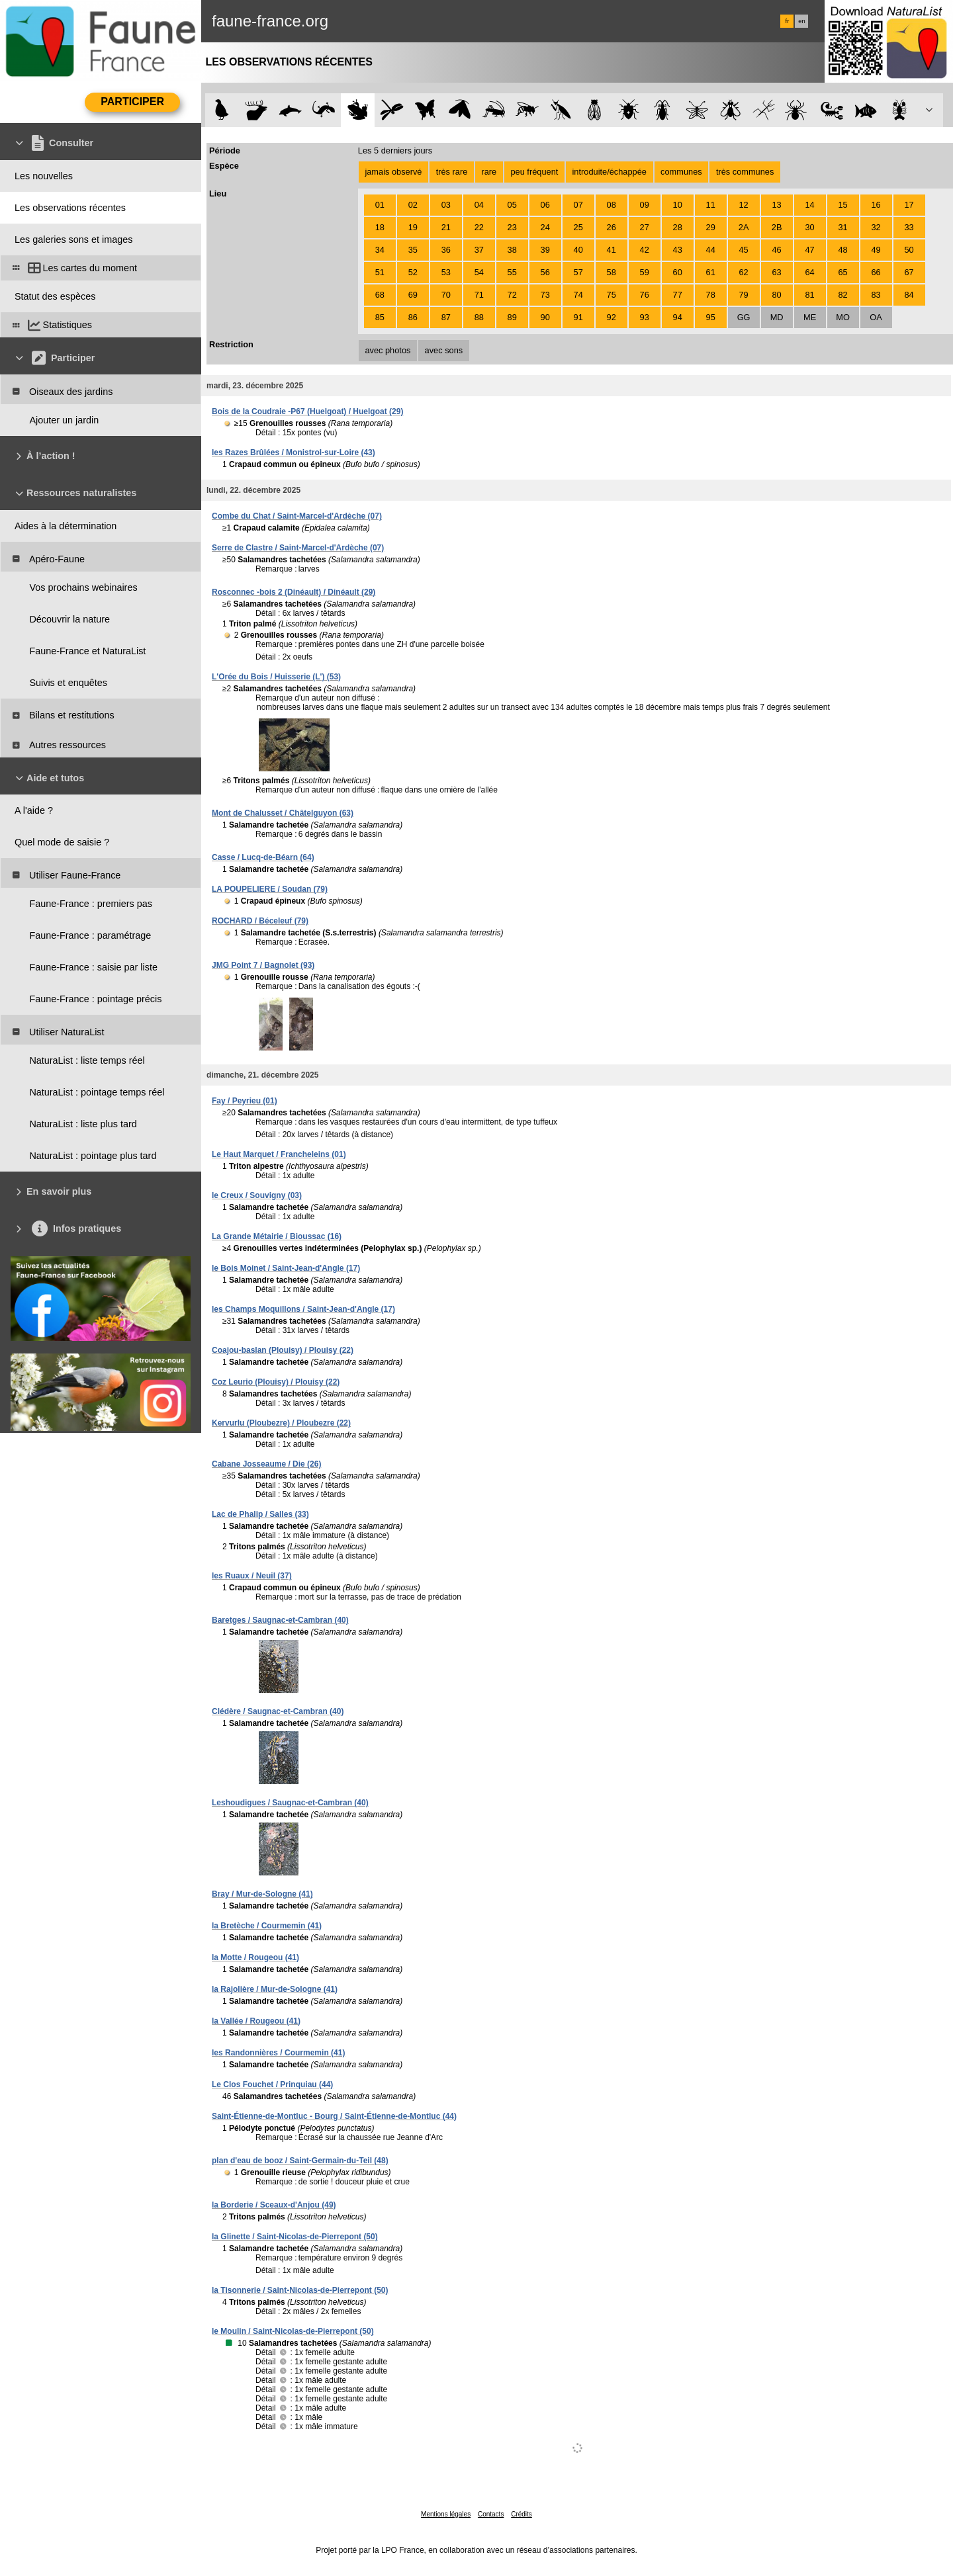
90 (545, 317)
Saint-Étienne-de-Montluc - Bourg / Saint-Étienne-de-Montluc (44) (334, 2116)
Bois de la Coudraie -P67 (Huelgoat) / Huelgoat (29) (307, 411)
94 (677, 317)
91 (578, 317)
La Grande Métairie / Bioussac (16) (276, 1236)
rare (488, 172)
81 (809, 295)
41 (611, 250)
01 (380, 205)
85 (380, 317)
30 (809, 227)
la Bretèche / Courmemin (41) (267, 1925)
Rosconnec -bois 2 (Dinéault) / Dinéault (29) (293, 592)
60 (677, 272)
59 (644, 272)
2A (744, 227)
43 (677, 250)
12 (744, 205)
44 (710, 250)
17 (908, 205)
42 (644, 250)
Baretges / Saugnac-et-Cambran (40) (280, 1620)
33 (908, 227)
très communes (745, 172)
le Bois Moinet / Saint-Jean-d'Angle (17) (286, 1268)
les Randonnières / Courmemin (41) (278, 2052)
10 (677, 205)
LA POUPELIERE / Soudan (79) (270, 889)
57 (578, 272)
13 (776, 205)
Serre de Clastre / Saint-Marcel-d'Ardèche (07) (298, 547)
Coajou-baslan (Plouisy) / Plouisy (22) (282, 1350)
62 (744, 272)
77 (677, 295)
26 (611, 227)
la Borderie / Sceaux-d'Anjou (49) (274, 2205)
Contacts (491, 2514)
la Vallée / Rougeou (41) (256, 2021)
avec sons (444, 350)
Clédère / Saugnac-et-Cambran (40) (277, 1711)
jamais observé (393, 172)
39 (545, 250)
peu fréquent (534, 172)
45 (744, 250)
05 (512, 205)
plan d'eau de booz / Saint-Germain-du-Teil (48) (300, 2160)
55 (512, 272)
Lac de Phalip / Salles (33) (260, 1514)
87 (446, 317)
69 (413, 295)
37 (479, 250)
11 (710, 205)
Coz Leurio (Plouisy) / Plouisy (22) (276, 1382)
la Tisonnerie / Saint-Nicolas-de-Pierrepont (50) (300, 2290)
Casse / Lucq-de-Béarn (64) (263, 857)
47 (809, 250)
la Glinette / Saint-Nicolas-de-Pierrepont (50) (295, 2236)
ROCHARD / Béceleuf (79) (260, 920)
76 (644, 295)
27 (644, 227)
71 (479, 295)
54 (479, 272)
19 (413, 227)
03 (446, 205)
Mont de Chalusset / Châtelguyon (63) (282, 813)
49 (875, 250)
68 (380, 295)
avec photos (387, 350)
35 (413, 250)
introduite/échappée (609, 172)
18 (380, 227)
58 (611, 272)
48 (842, 250)
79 (744, 295)
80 (776, 295)
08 (611, 205)
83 (875, 295)
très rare (452, 172)
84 (908, 295)
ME (809, 317)
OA (876, 317)
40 (578, 250)
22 (479, 227)
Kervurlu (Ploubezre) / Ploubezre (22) (281, 1423)
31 (842, 227)
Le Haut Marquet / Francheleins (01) (279, 1154)
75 (611, 295)
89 (512, 317)
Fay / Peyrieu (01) (244, 1100)
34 (380, 250)
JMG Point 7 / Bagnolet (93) (263, 965)
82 (842, 295)
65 (842, 272)
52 (413, 272)
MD (777, 317)
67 (908, 272)
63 (776, 272)
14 (809, 205)
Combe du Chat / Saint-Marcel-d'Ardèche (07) (297, 516)
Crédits (521, 2514)
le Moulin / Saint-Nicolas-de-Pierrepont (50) (293, 2331)
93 (644, 317)
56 (545, 272)
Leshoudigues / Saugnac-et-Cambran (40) (290, 1802)
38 (512, 250)
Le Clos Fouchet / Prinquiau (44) (272, 2084)
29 (710, 227)
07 (578, 205)
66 (875, 272)
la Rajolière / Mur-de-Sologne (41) (275, 1989)
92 (611, 317)
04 (479, 205)
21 (446, 227)
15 (842, 205)
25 (578, 227)
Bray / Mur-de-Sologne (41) (262, 1894)
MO (843, 317)
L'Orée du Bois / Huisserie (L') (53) (276, 676)
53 (446, 272)
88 (479, 317)
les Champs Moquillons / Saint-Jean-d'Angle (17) (303, 1309)
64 (809, 272)
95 (710, 317)
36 (446, 250)
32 (875, 227)
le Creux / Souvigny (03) (257, 1195)
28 (677, 227)
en (801, 21)
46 (776, 250)
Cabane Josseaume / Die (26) (266, 1464)
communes (681, 172)
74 (578, 295)
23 (512, 227)
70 (446, 295)
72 (512, 295)
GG (743, 317)
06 (545, 205)
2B (777, 227)
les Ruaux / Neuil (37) (252, 1575)
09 (644, 205)
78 (710, 295)
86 (413, 317)
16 (875, 205)
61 (710, 272)
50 (908, 250)
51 (380, 272)
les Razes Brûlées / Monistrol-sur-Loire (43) (293, 452)
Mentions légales (446, 2514)
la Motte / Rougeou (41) (255, 1957)
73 (545, 295)
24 (545, 227)
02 (413, 205)
